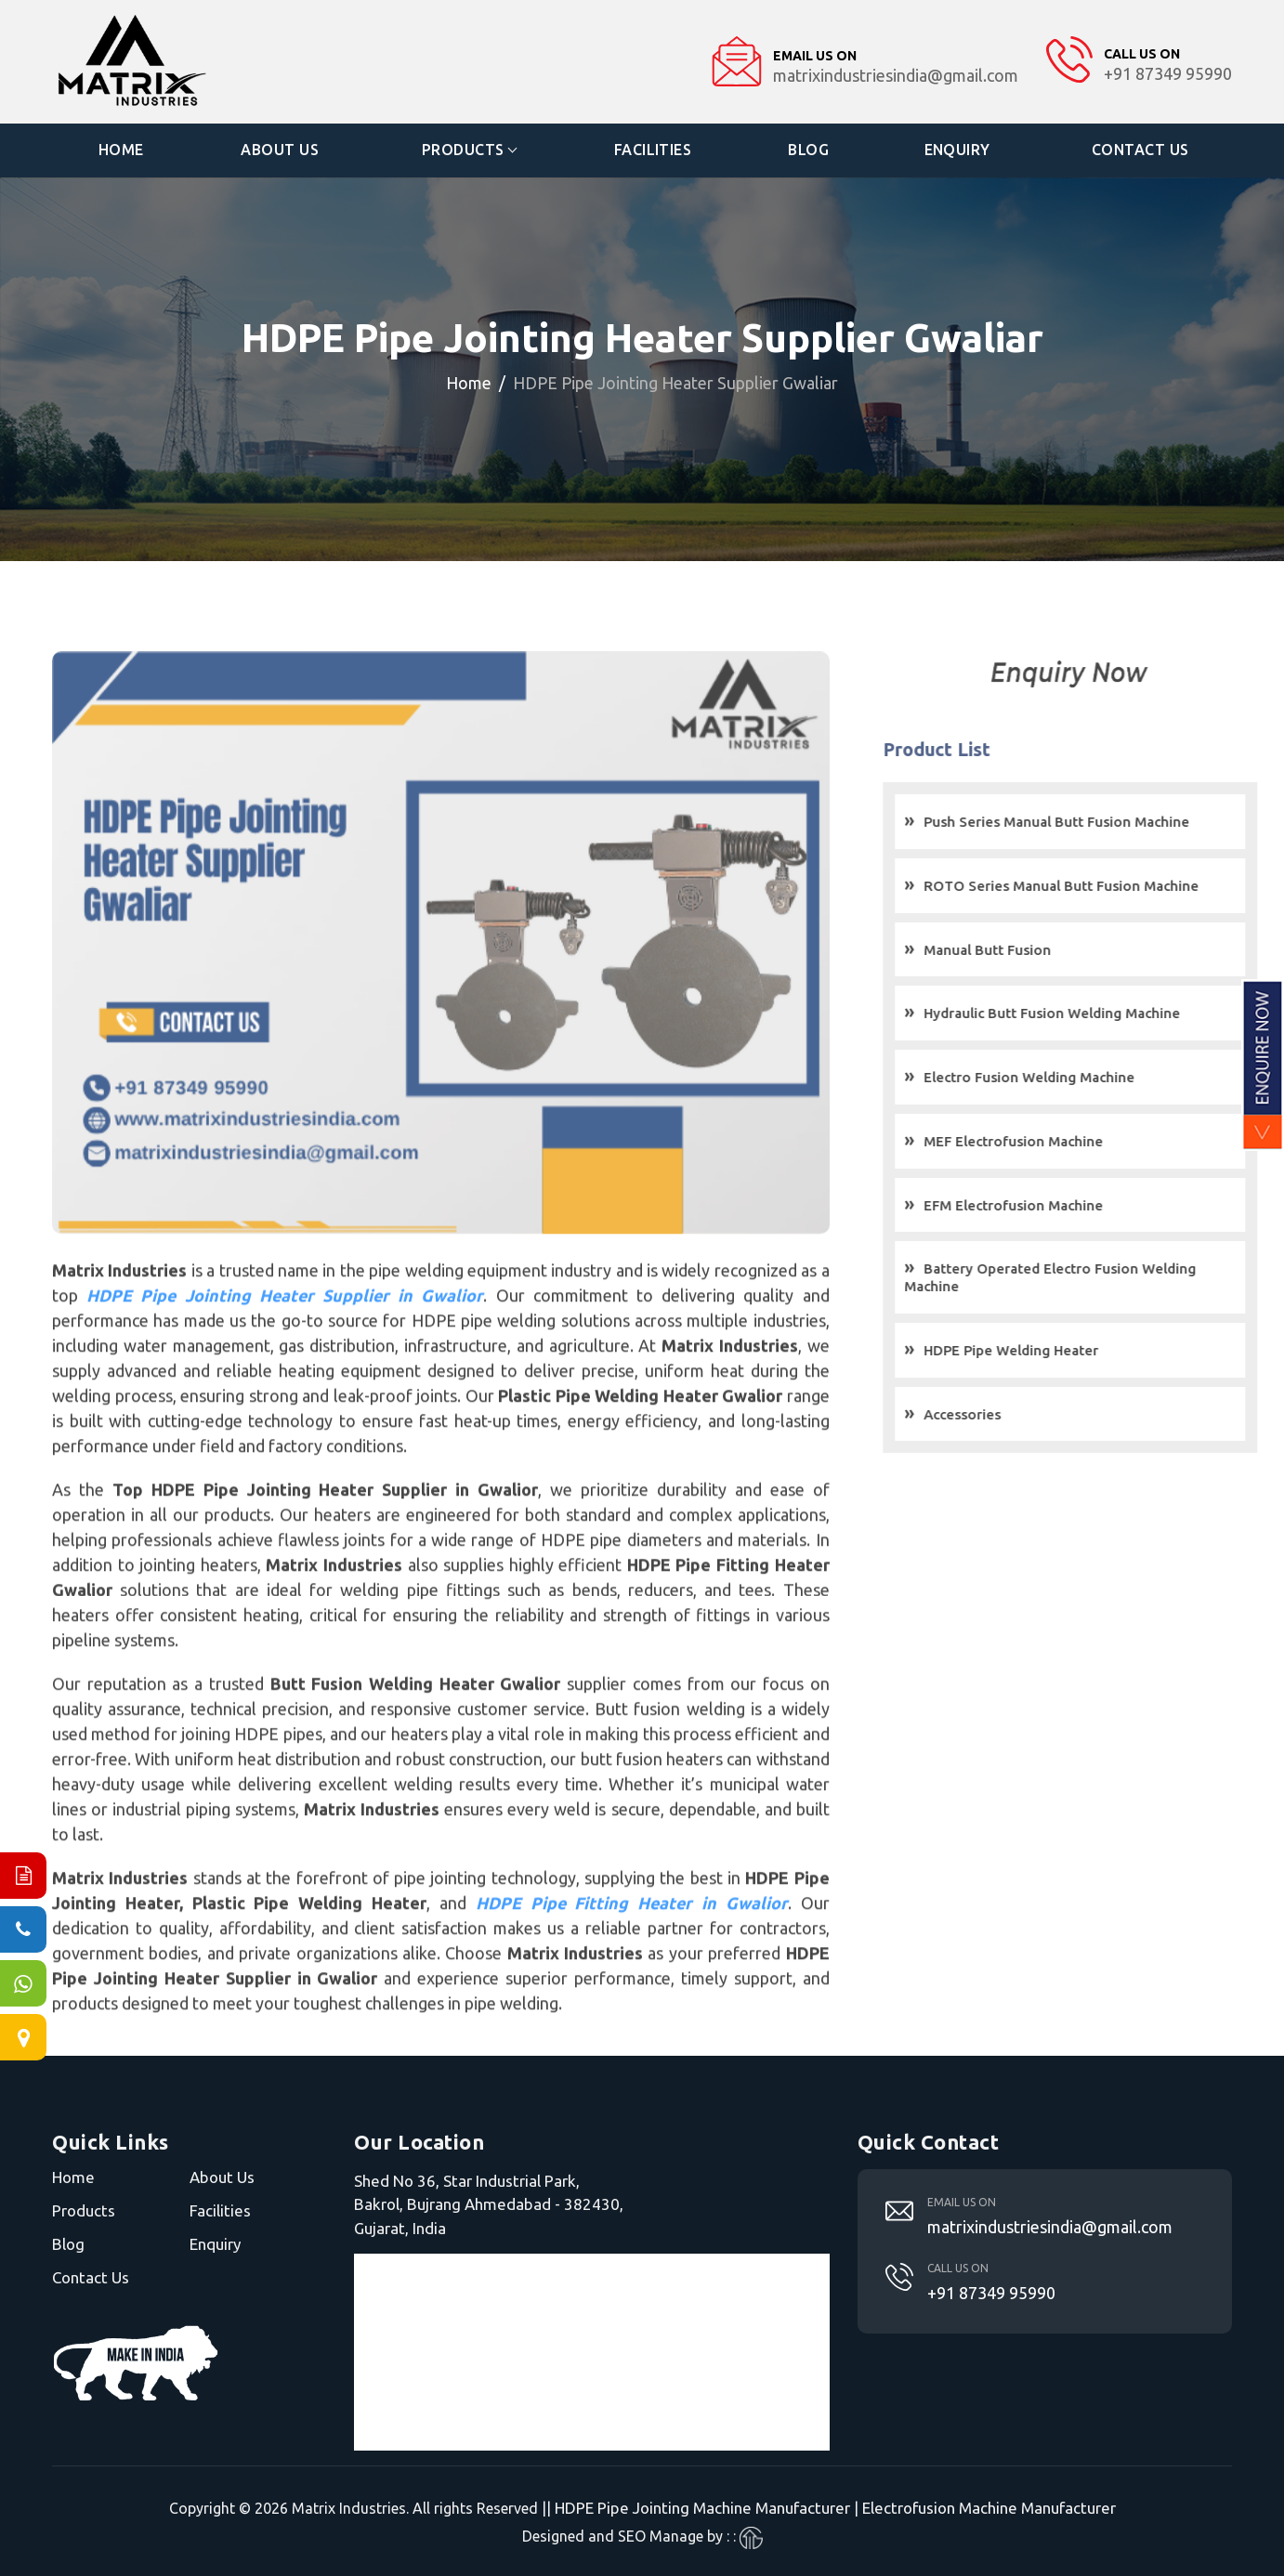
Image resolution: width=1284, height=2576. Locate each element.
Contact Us (1140, 149)
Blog (808, 149)
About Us (281, 149)
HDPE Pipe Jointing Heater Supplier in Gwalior (286, 1348)
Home (121, 149)
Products (463, 149)
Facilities (653, 149)
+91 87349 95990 (991, 2291)
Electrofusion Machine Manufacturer (989, 2508)
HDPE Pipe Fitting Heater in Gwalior (631, 1955)
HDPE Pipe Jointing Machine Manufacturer (702, 2508)
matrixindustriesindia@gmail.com (1050, 2225)
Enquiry (957, 149)
